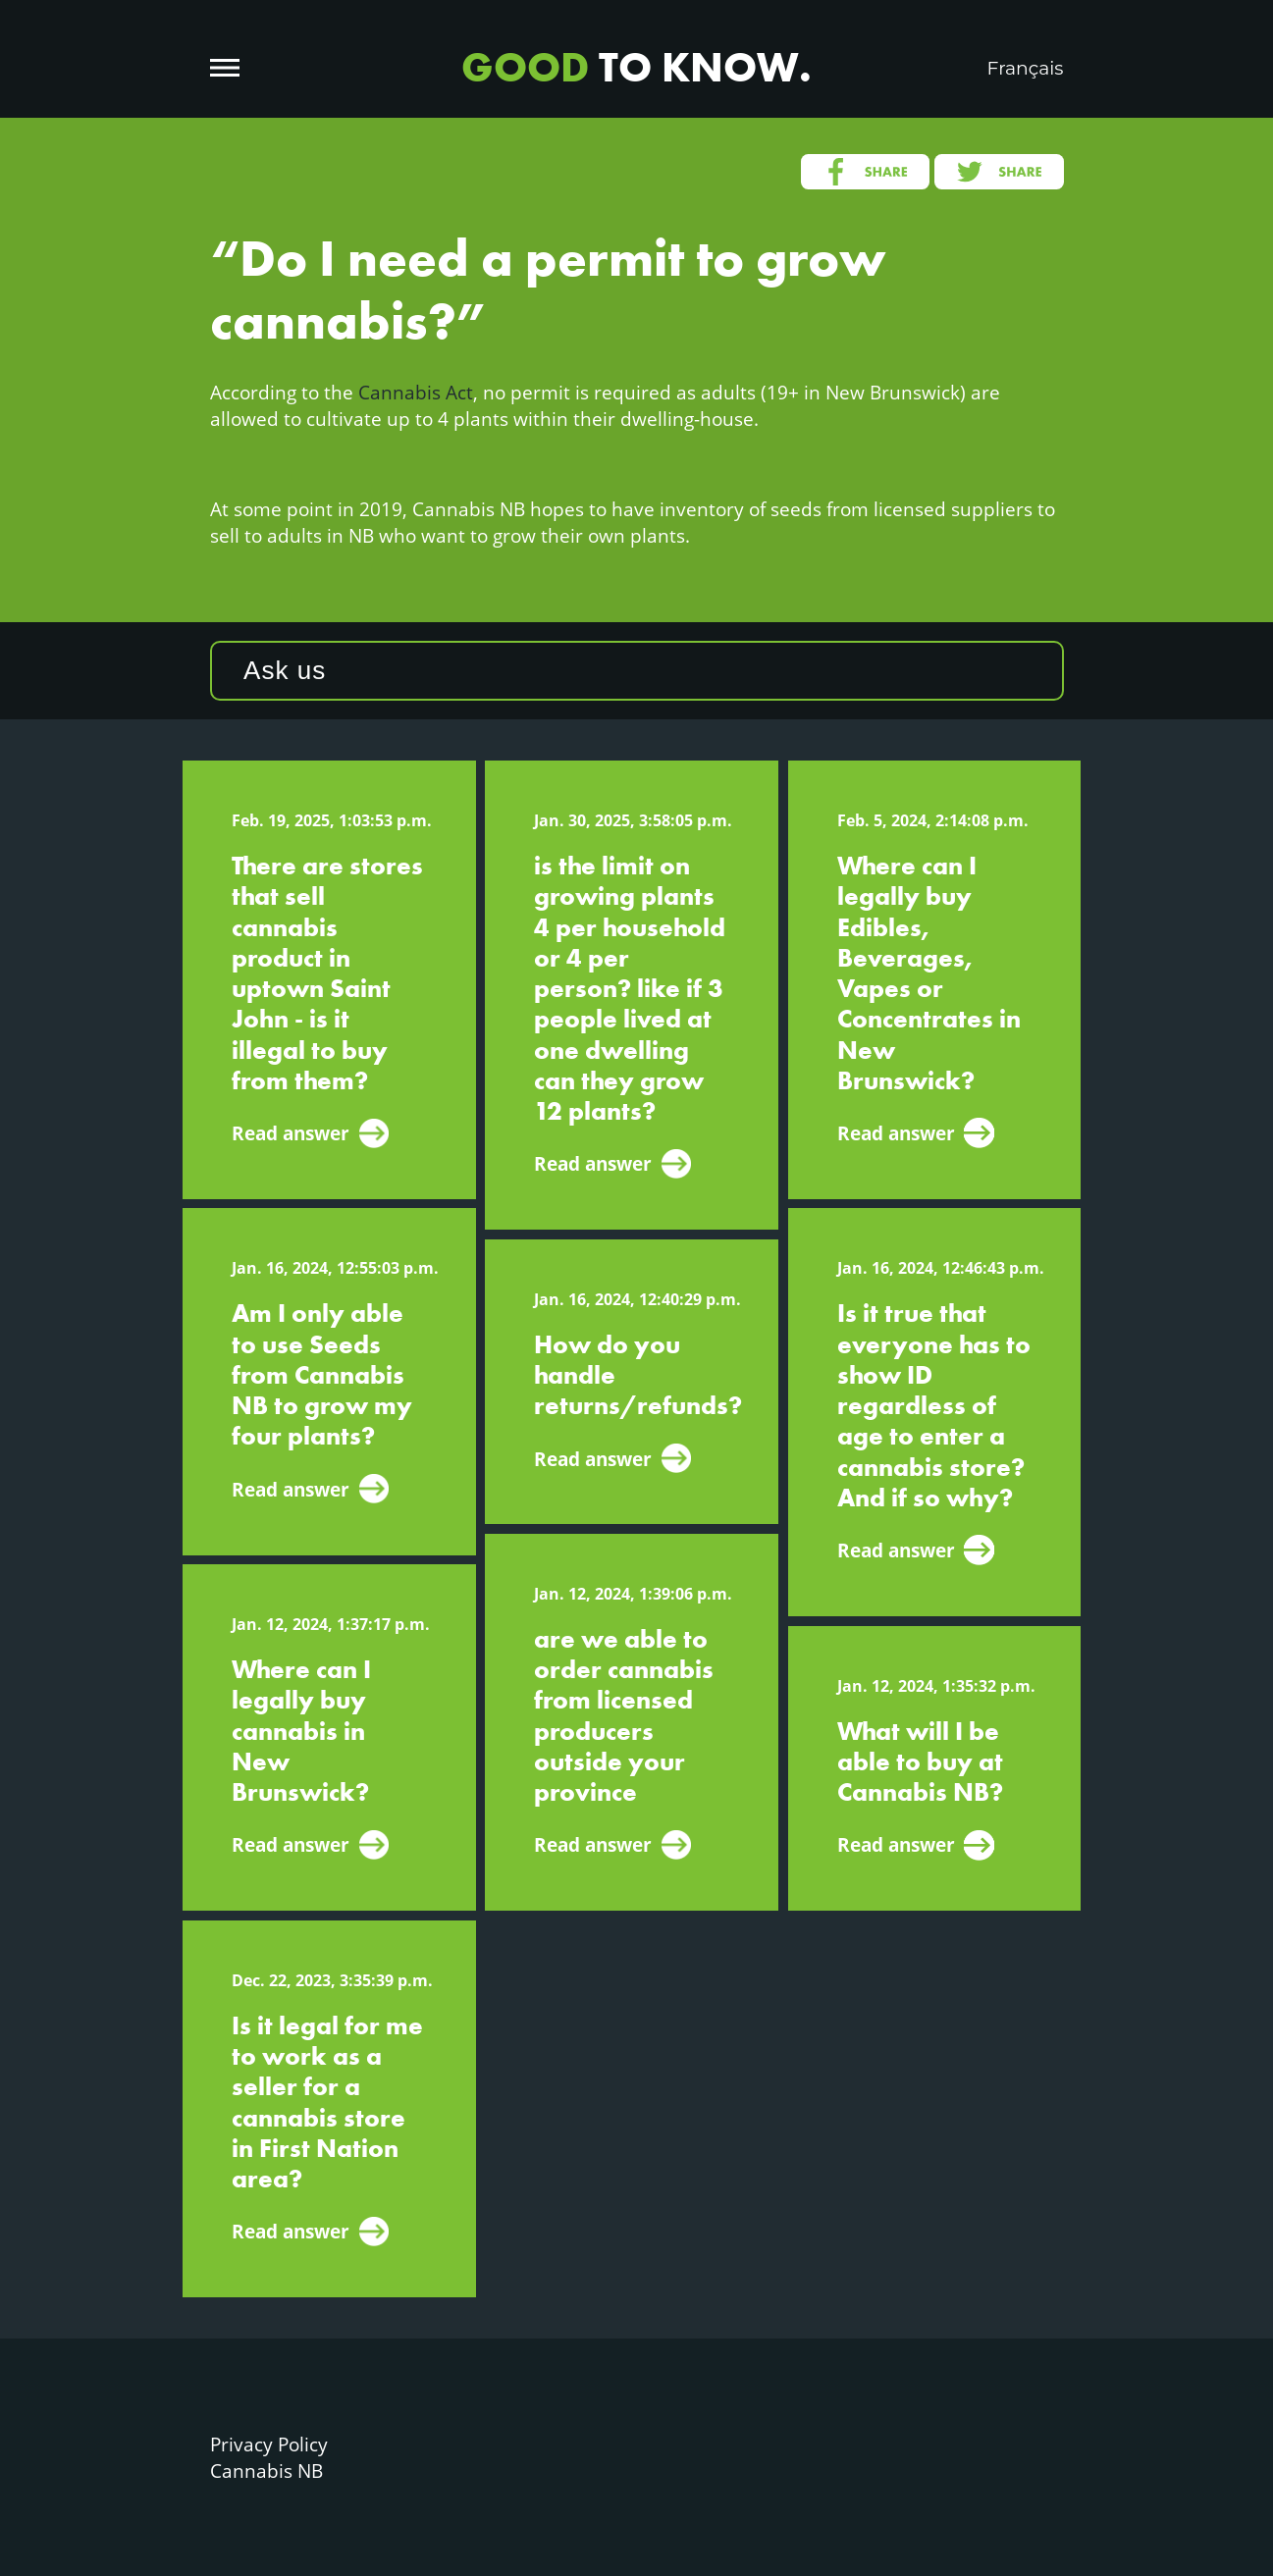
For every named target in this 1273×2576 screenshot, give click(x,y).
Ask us (284, 670)
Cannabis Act (415, 392)
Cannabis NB (266, 2470)
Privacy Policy (269, 2444)
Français (1025, 68)
